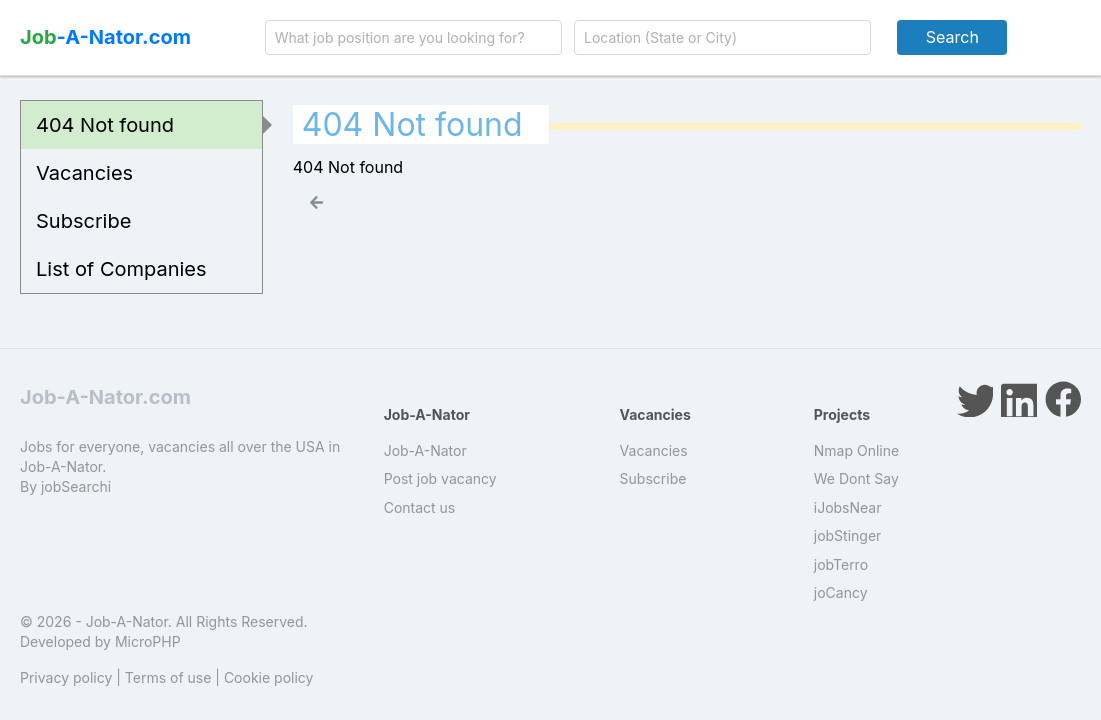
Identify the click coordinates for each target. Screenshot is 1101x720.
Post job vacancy (440, 478)
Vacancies (84, 173)
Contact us (420, 507)
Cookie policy (269, 677)
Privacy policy (66, 677)
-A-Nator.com (105, 37)
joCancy (841, 592)
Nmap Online (856, 450)
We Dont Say (856, 478)
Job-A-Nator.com (105, 397)
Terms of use (168, 677)
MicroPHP (148, 641)
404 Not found (105, 125)
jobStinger (848, 535)
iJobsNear (848, 507)
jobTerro (841, 564)
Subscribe (83, 221)
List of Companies (121, 269)
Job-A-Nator (425, 450)
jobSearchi (76, 486)
